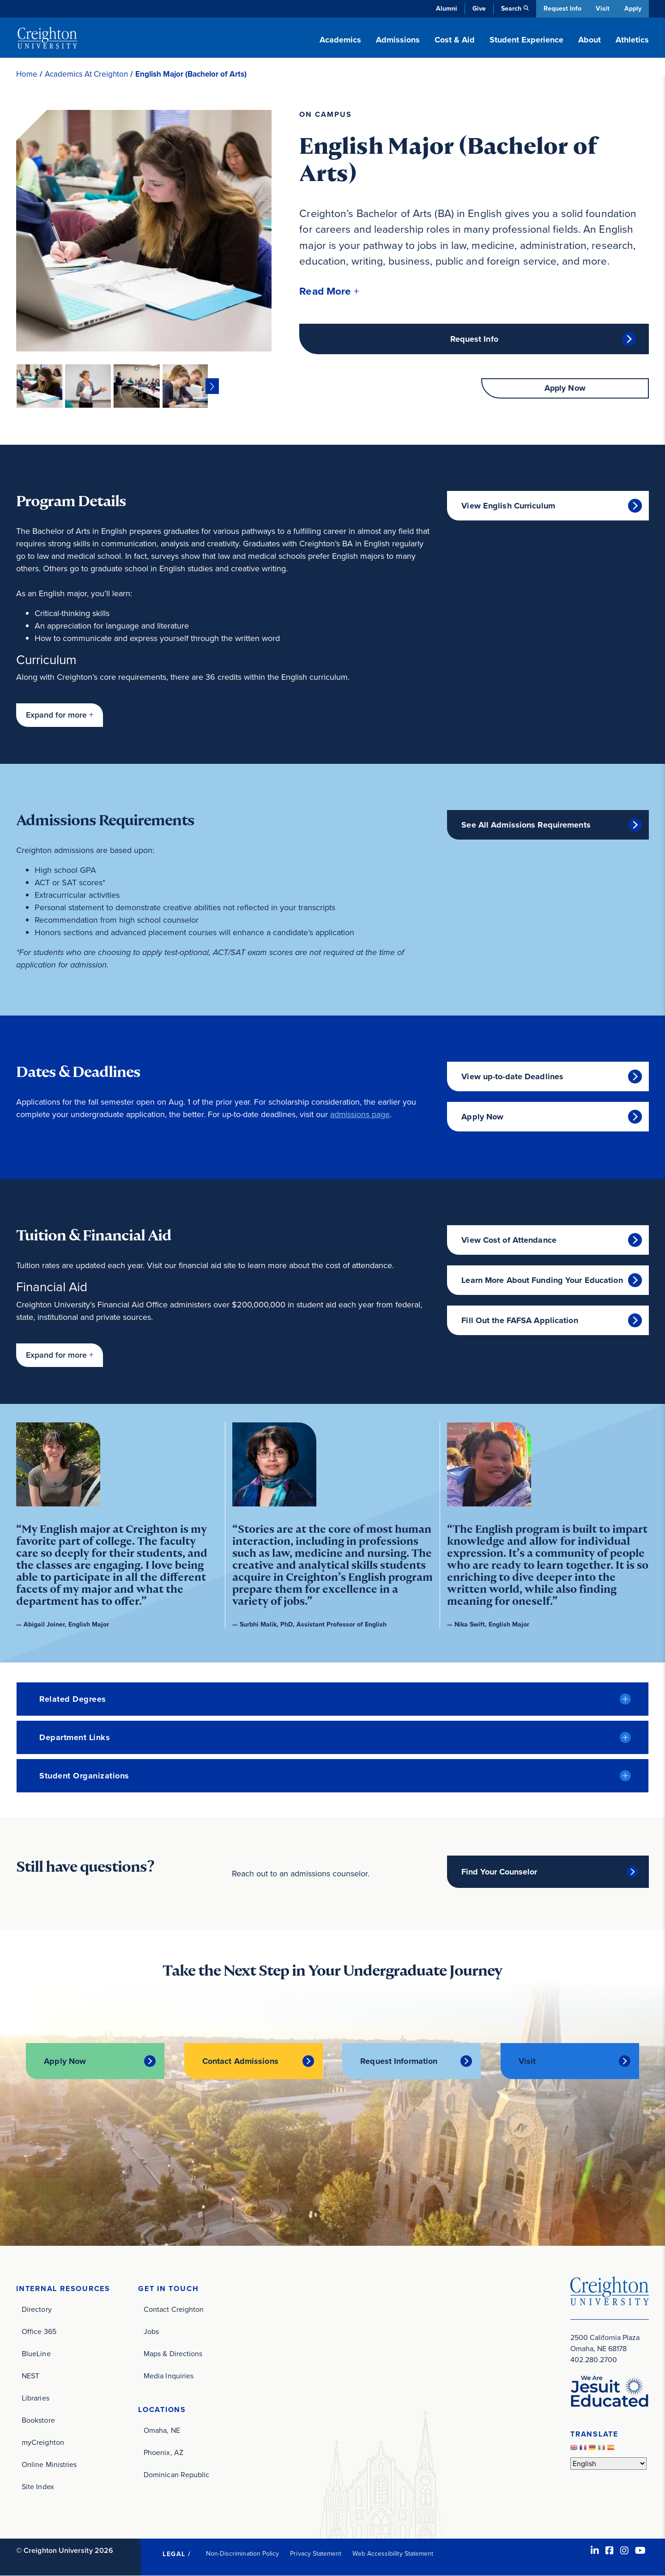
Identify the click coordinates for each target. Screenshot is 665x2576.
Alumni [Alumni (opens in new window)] (445, 8)
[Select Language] (608, 2463)
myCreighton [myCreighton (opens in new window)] (43, 2442)
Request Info (561, 8)
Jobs (151, 2331)
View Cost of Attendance (508, 1240)
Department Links (74, 1737)
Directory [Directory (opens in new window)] (37, 2309)
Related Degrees (72, 1699)
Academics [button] (340, 39)
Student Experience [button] (526, 39)
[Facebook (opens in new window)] (609, 2551)
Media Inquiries (168, 2375)
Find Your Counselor (499, 1872)
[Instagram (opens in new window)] (624, 2551)
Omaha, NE (162, 2430)
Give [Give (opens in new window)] (477, 8)
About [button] (589, 39)
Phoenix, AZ (163, 2452)
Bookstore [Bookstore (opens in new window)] (38, 2420)
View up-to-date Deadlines (512, 1076)
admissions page (360, 1114)
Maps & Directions (173, 2353)
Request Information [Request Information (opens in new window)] (398, 2062)
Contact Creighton (174, 2309)
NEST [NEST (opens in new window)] (30, 2375)
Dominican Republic (176, 2474)
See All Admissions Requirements (526, 825)
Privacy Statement (315, 2553)
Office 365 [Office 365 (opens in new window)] (39, 2331)
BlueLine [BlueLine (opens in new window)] (36, 2353)
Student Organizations (84, 1776)
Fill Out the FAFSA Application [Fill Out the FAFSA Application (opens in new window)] (519, 1320)
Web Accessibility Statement (392, 2553)
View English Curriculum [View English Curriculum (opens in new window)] (508, 506)
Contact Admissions (240, 2062)
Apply (632, 8)
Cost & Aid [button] (455, 39)
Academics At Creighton (86, 74)
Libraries (35, 2398)
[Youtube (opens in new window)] (640, 2551)
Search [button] (510, 8)
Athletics (632, 39)
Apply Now (565, 389)
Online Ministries (49, 2464)
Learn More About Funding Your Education (542, 1280)
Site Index (38, 2486)
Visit (602, 8)
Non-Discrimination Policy (242, 2553)
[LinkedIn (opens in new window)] (594, 2551)
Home (26, 74)
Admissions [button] (398, 39)
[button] (329, 291)
